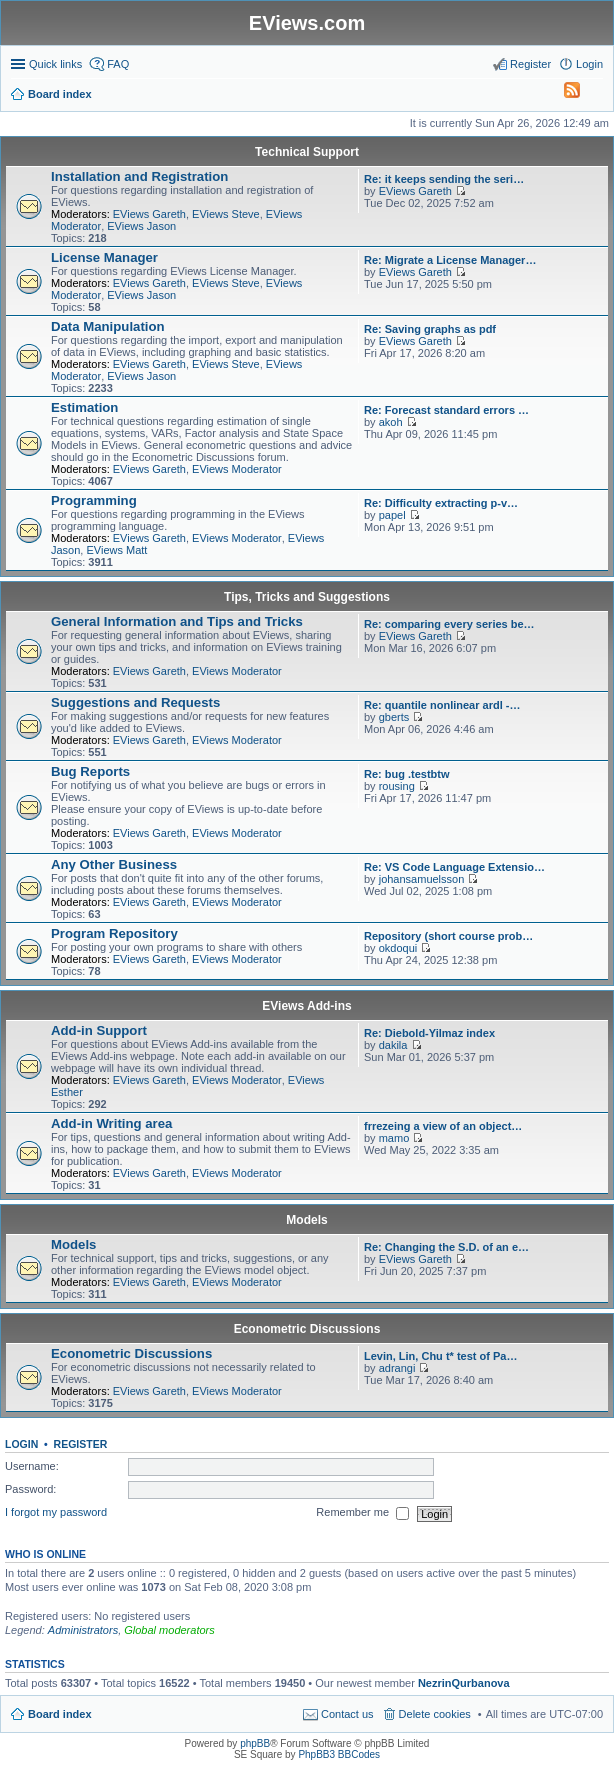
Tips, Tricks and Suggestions (307, 597)
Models (306, 1220)
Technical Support (307, 152)
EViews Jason (141, 226)
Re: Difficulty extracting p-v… (441, 503)
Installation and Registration (139, 176)
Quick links (55, 64)
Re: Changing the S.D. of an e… (446, 1247)
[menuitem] (563, 94)
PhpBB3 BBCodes (339, 1754)
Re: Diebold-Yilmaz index (429, 1033)
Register (81, 1444)
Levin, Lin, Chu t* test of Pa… (440, 1356)
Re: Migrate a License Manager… (450, 260)
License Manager (104, 257)
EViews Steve (226, 214)
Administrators (83, 1630)
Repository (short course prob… (448, 936)
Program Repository (114, 933)
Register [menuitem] (530, 64)
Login (21, 1444)
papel (392, 515)
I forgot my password (56, 1513)
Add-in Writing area (111, 1123)
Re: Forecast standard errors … (446, 410)
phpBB (255, 1743)
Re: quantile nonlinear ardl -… (442, 705)
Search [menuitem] (595, 96)
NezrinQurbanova (464, 1683)
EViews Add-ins (306, 1006)
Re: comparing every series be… (449, 624)
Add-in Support (99, 1030)
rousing (397, 786)
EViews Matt (116, 550)
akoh (391, 422)
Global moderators (169, 1630)
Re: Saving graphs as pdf (430, 329)
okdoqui (398, 948)
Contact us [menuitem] (347, 1714)
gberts (394, 717)
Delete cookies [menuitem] (435, 1714)
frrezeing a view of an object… (443, 1126)
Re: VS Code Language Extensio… (454, 867)
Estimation (84, 407)
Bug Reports (90, 771)
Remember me (362, 1514)
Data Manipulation (108, 326)
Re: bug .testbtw (407, 774)
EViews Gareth (149, 214)
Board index (60, 1714)
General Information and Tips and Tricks (177, 621)
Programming (94, 500)
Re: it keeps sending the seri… (444, 179)
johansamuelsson (422, 879)
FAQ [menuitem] (118, 64)
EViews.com (307, 23)
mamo (394, 1138)
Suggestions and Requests (135, 702)
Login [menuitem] (589, 64)
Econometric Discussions (307, 1329)
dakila (393, 1045)
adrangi (397, 1368)
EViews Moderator (237, 469)
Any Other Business (114, 864)
